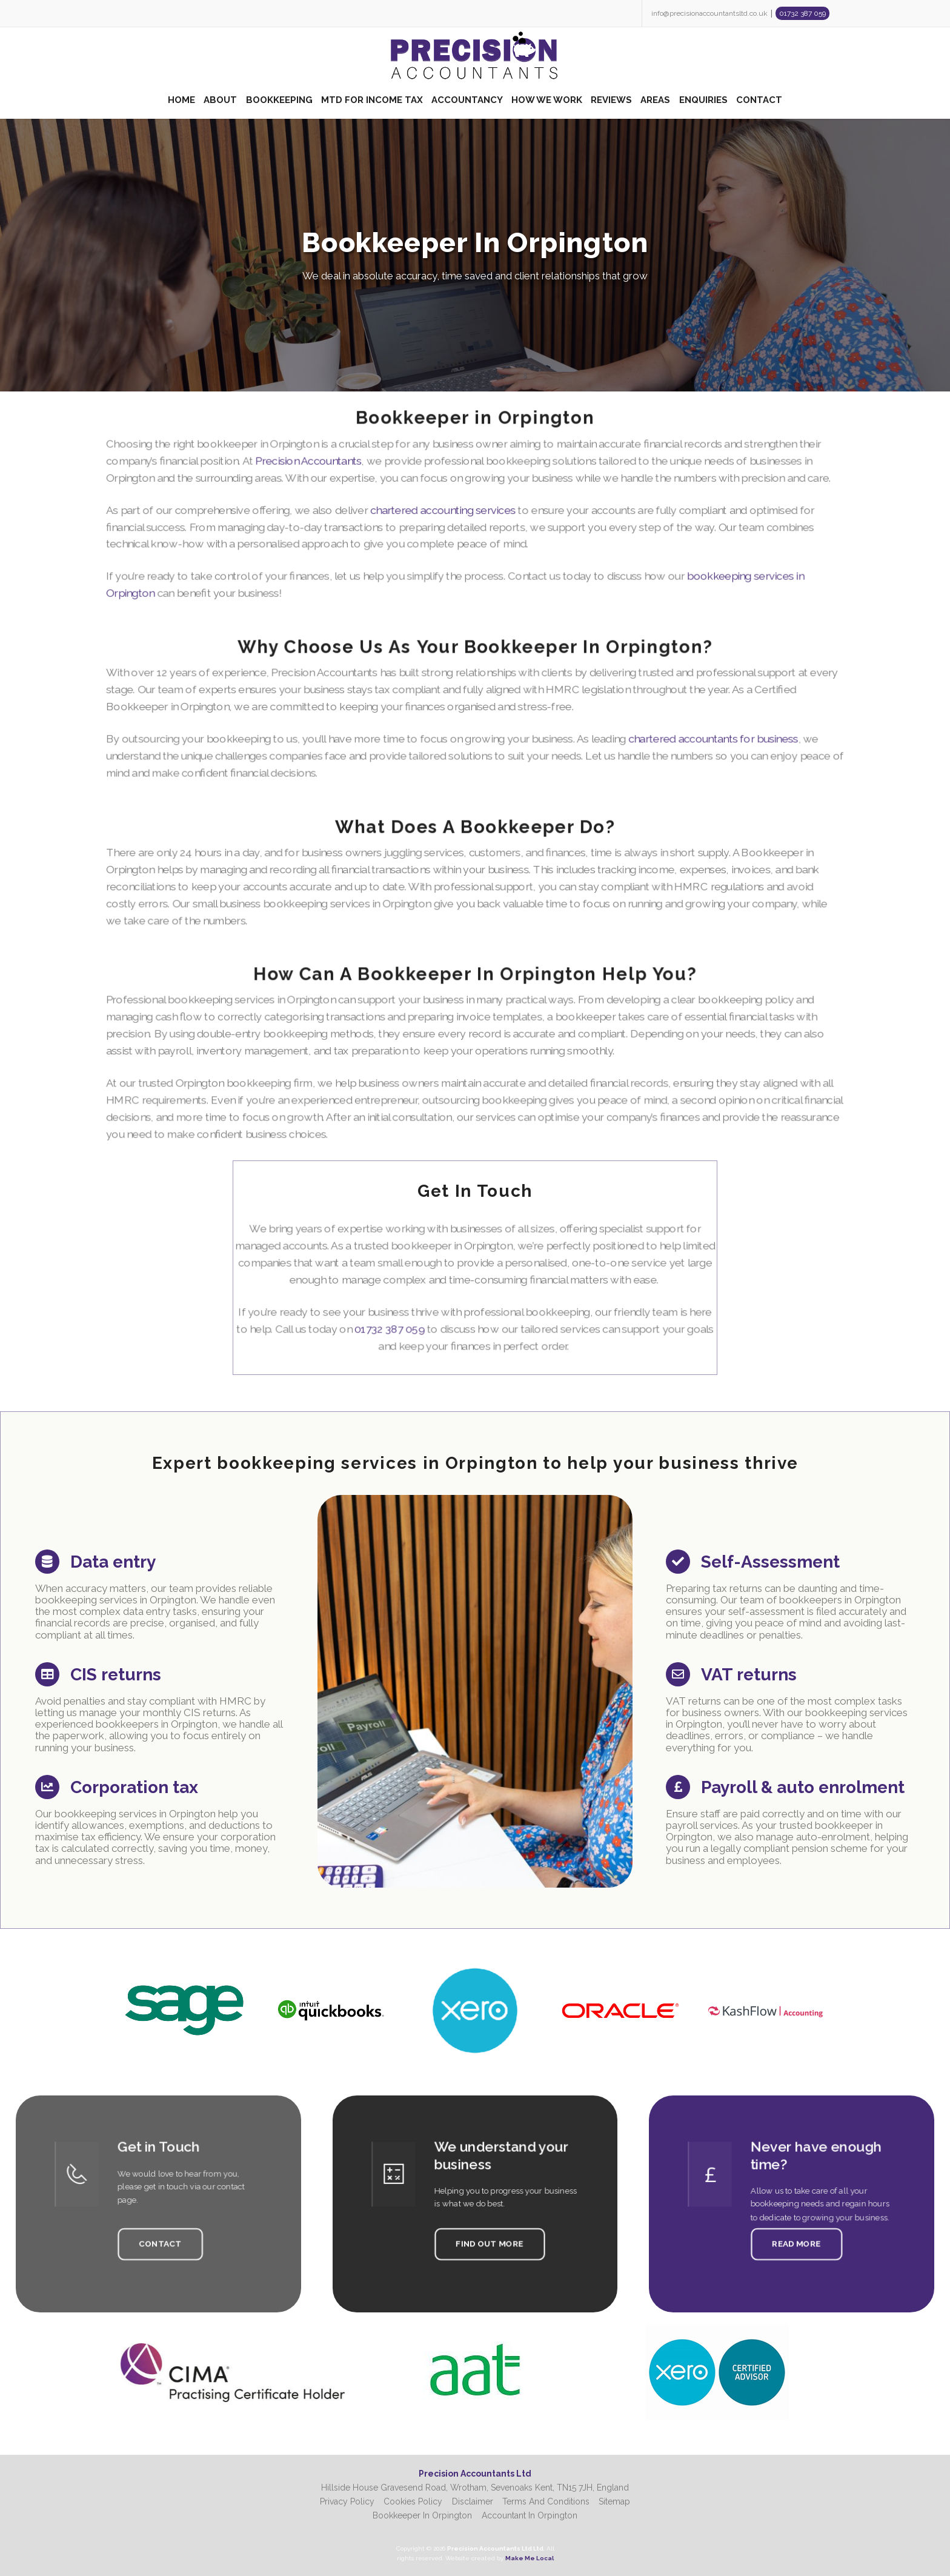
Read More (795, 2234)
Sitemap (614, 2501)
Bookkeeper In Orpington (422, 2515)
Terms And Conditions (546, 2501)
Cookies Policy (413, 2501)
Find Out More (486, 2234)
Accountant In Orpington (529, 2515)
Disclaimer (472, 2501)
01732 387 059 (802, 13)
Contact (160, 2234)
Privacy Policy (347, 2501)
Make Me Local (529, 2558)
